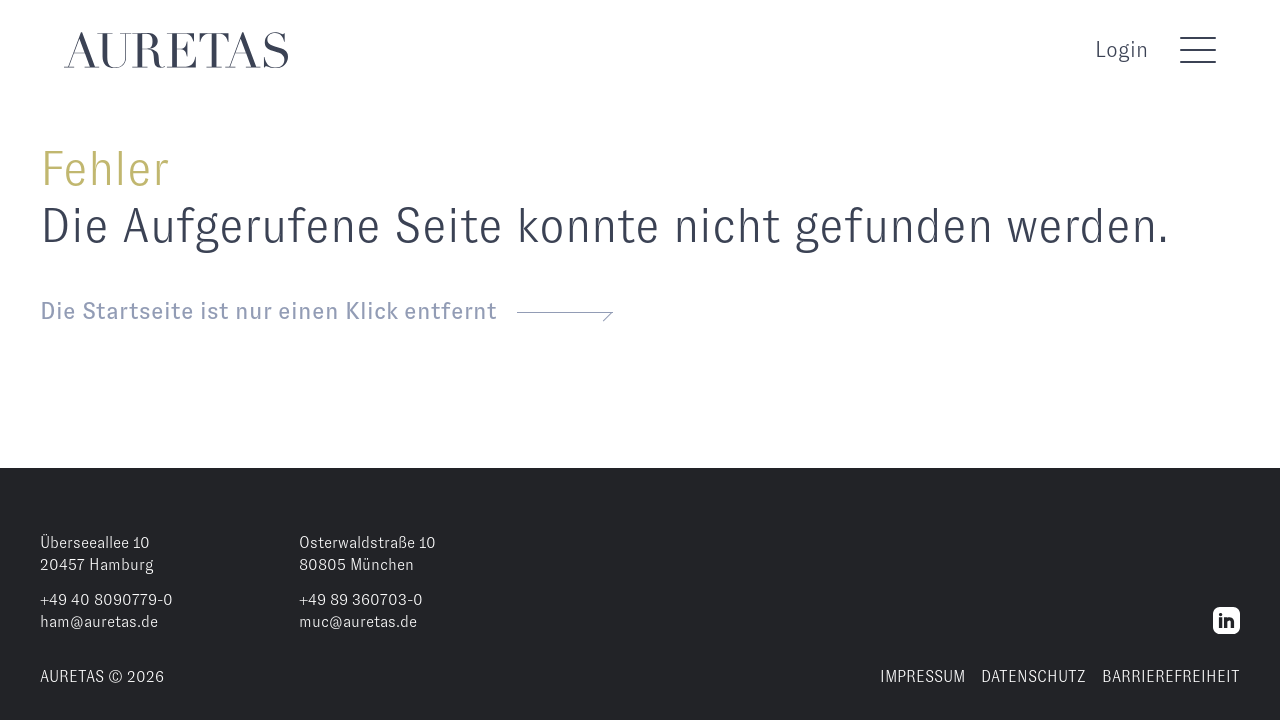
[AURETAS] (176, 50)
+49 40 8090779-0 (106, 599)
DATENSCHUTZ (1033, 676)
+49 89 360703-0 (361, 599)
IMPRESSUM (922, 676)
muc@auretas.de (358, 621)
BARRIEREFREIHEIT (1171, 676)
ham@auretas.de (99, 621)
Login (1121, 49)
